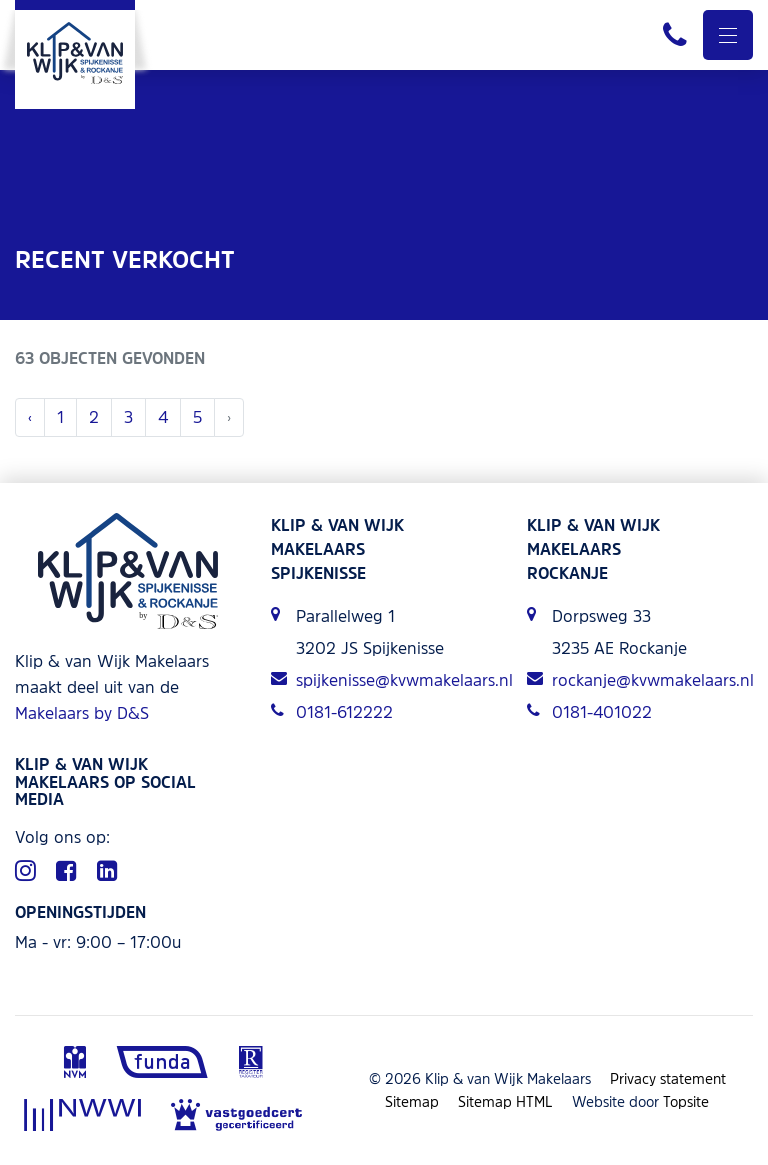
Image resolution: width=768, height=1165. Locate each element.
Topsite (686, 1101)
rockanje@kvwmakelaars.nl (640, 680)
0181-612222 (332, 712)
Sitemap (412, 1101)
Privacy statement (668, 1078)
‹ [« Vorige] (30, 417)
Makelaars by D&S (82, 713)
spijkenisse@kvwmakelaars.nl (384, 680)
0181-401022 (589, 712)
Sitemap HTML (505, 1101)
